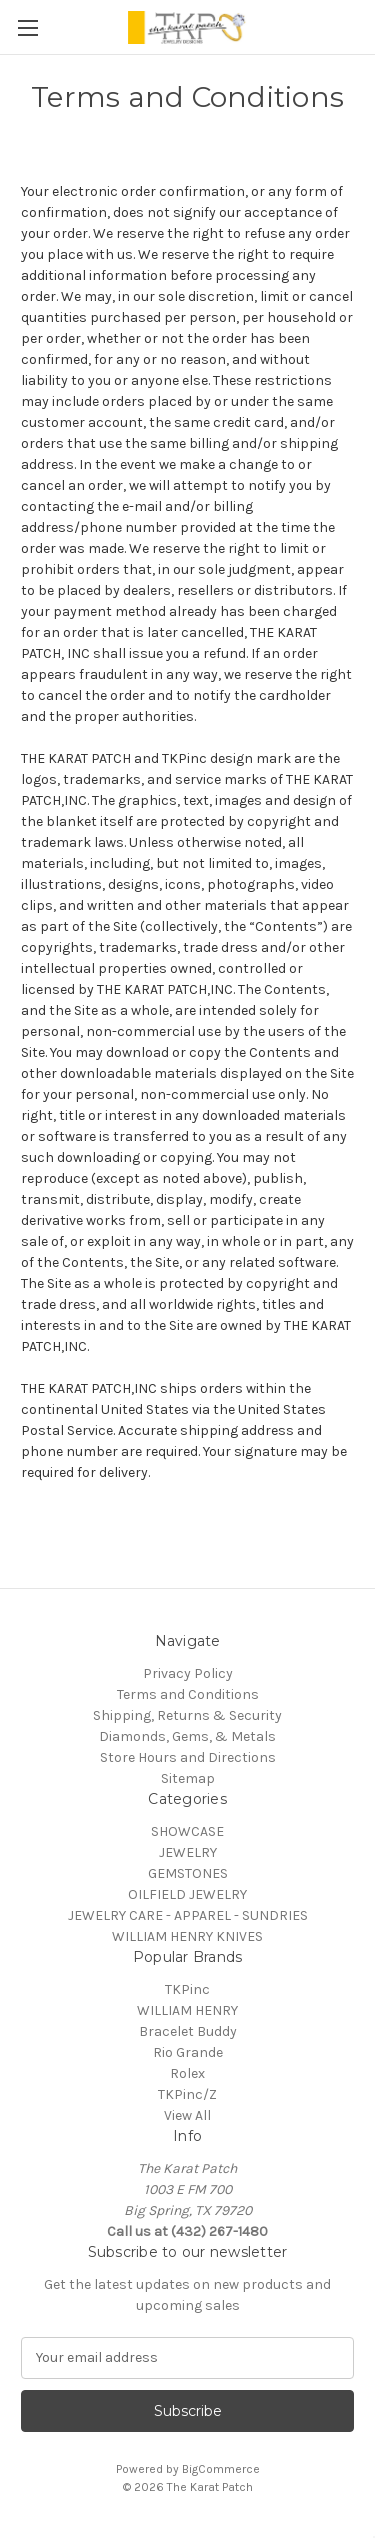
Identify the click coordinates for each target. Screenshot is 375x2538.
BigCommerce (221, 2469)
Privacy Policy (188, 1673)
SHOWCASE (187, 1831)
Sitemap (188, 1778)
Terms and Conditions (188, 1694)
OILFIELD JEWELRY (187, 1894)
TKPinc (187, 1989)
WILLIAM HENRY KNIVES (187, 1936)
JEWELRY (188, 1852)
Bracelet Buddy (188, 2031)
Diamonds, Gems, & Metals (187, 1736)
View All (187, 2115)
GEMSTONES (188, 1873)
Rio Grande (188, 2052)
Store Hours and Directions (188, 1757)
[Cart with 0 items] (364, 26)
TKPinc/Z (187, 2094)
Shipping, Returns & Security (187, 1715)
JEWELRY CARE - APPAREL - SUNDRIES (188, 1915)
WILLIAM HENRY (187, 2010)
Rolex (187, 2073)
